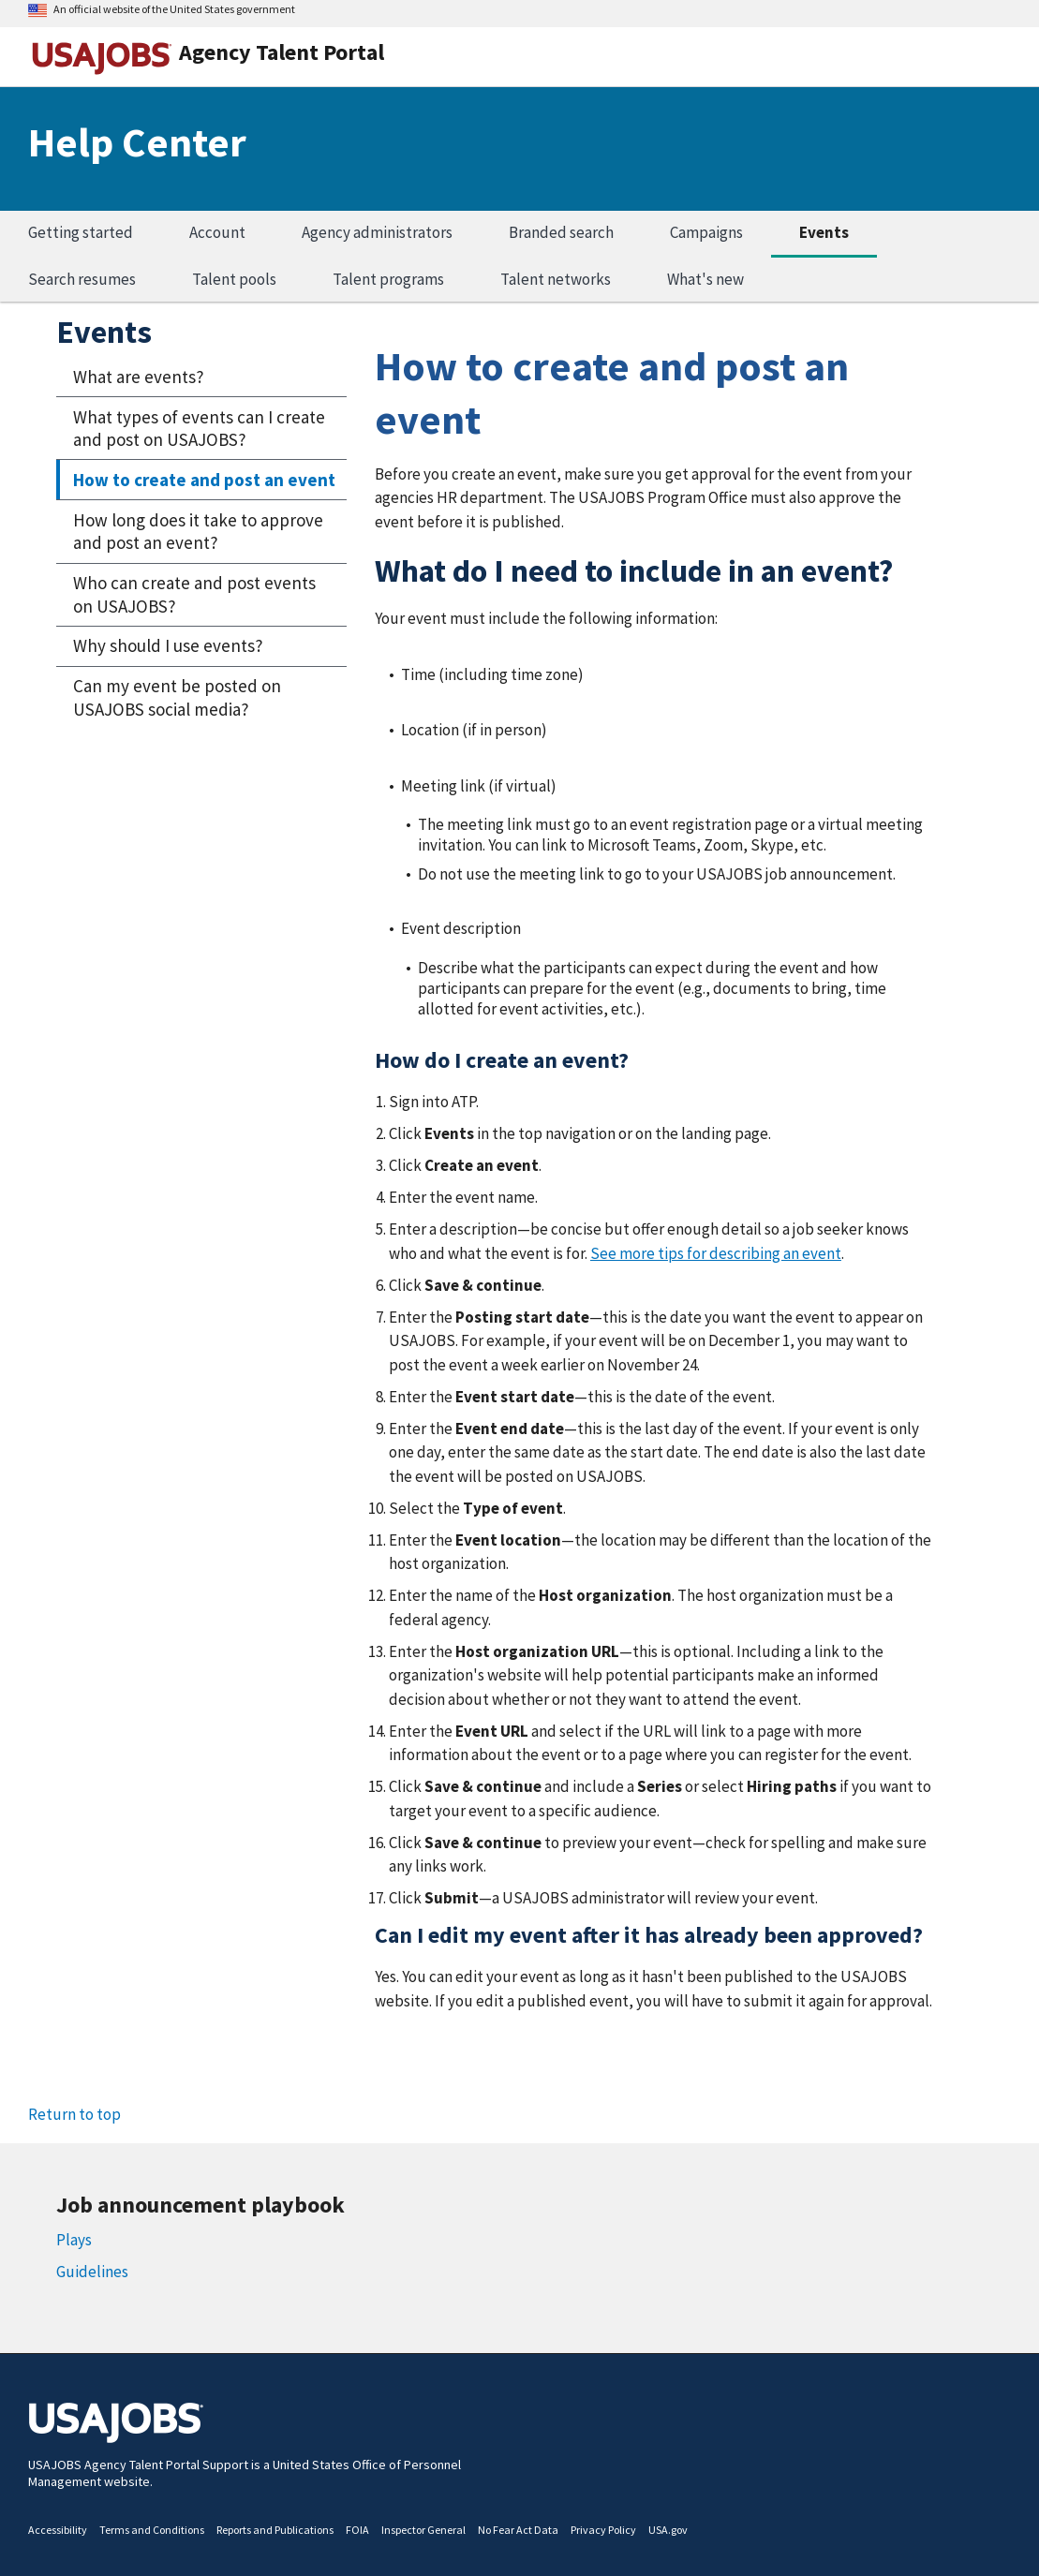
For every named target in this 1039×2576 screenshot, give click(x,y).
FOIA (357, 2530)
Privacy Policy (603, 2530)
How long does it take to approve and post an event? (198, 532)
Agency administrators (377, 232)
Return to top (74, 2114)
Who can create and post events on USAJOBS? (194, 594)
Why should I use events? (168, 645)
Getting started (80, 232)
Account (217, 232)
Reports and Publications (275, 2530)
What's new (705, 279)
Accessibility (57, 2530)
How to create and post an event (204, 479)
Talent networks (555, 279)
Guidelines (92, 2271)
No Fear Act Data (518, 2530)
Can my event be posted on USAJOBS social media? (177, 697)
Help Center (137, 142)
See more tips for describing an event (715, 1253)
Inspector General (423, 2530)
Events (824, 232)
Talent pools (234, 279)
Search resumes (82, 279)
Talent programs (388, 279)
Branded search (561, 232)
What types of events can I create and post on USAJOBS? (199, 429)
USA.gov (668, 2530)
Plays (74, 2239)
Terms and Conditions (151, 2530)
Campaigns (706, 232)
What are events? (138, 376)
